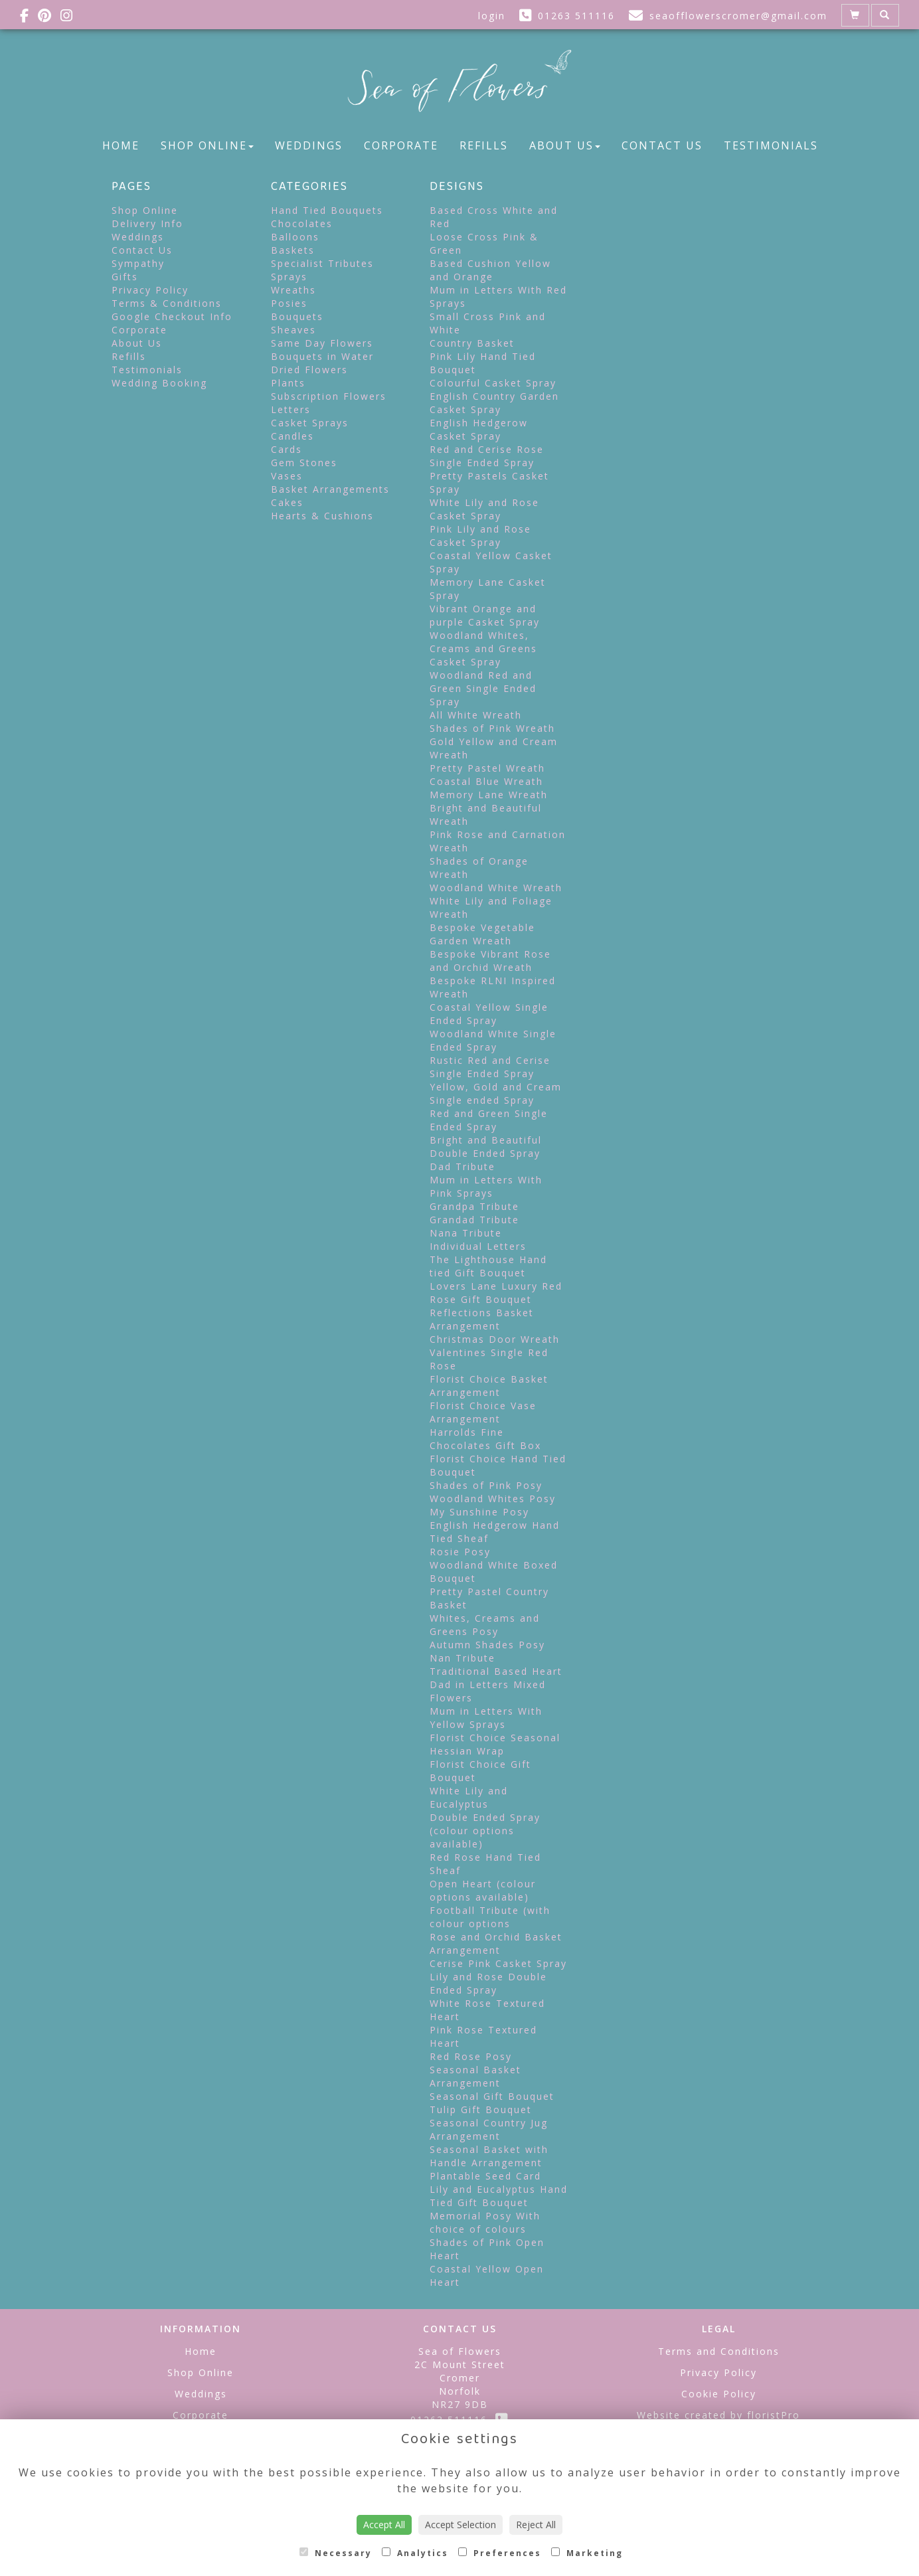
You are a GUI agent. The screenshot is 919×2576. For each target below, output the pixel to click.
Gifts (125, 276)
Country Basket (472, 343)
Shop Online (207, 145)
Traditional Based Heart (496, 1671)
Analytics (415, 2553)
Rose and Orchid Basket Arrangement (496, 1943)
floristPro (773, 2415)
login (491, 15)
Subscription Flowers (328, 396)
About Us (564, 145)
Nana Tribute (466, 1233)
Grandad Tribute (474, 1219)
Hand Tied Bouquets (327, 210)
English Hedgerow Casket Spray (479, 429)
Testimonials (771, 145)
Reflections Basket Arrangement (482, 1319)
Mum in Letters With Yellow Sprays (486, 1718)
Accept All (384, 2524)
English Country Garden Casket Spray (494, 403)
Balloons (295, 236)
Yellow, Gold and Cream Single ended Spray (496, 1093)
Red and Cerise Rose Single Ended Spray (487, 456)
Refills (484, 145)
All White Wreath (476, 715)
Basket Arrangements (330, 489)
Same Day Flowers (322, 343)
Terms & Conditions (167, 303)
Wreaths (293, 290)
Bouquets (297, 316)
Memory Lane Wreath (489, 794)
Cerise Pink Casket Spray (498, 1963)
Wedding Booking (159, 383)
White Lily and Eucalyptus (469, 1797)
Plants (288, 383)
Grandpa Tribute (474, 1206)
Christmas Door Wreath (495, 1339)
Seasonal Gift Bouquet (492, 2096)
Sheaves (293, 329)
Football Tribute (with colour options (490, 1917)
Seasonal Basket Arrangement (475, 2076)
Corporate (401, 145)
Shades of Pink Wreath (492, 728)
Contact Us (662, 145)
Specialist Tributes (322, 263)
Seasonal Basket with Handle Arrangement (489, 2156)
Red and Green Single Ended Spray (489, 1120)
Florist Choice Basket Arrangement (489, 1386)
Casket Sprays (310, 422)
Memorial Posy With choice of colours (485, 2222)
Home (120, 145)
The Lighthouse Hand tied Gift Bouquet (488, 1266)
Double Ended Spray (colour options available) (485, 1830)
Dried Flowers (309, 369)
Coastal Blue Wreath (486, 781)
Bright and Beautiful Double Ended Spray (486, 1146)
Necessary (335, 2553)
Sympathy (138, 263)
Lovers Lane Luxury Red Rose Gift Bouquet (496, 1293)
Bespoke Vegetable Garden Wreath (482, 934)
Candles (292, 436)
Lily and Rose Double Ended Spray (488, 1983)
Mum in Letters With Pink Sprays (486, 1186)
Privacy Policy (150, 290)
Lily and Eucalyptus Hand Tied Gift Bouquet (499, 2196)
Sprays (289, 276)
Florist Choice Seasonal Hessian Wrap (495, 1744)
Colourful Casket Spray (493, 383)
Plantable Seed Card (485, 2176)
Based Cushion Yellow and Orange (490, 270)
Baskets (293, 250)
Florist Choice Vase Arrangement (483, 1412)
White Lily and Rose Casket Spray (484, 509)
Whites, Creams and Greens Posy (485, 1625)
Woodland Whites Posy (493, 1498)
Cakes (287, 502)
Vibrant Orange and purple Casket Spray (485, 615)
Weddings (309, 145)
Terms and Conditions (719, 2351)
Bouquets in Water (322, 356)
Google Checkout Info (172, 316)
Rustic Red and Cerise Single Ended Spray (490, 1067)
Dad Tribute (462, 1166)
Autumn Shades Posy (487, 1644)
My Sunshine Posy (479, 1511)
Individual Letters (478, 1246)
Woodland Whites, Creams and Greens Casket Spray (483, 648)
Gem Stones (304, 462)
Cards (286, 449)
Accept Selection (460, 2524)
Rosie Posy (460, 1551)
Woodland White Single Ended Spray (493, 1040)
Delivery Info (147, 223)
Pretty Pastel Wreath (487, 768)
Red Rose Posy (471, 2056)
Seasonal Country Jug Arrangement (489, 2129)
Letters (291, 409)
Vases (287, 476)
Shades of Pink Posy (486, 1485)
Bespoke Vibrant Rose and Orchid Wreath (490, 961)
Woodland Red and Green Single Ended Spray (483, 688)
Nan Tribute (462, 1658)
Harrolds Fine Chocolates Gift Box (485, 1439)
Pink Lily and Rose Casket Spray (480, 536)
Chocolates (302, 223)
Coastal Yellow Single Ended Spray (489, 1014)
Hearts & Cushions (322, 515)
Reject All (536, 2524)
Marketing (587, 2553)
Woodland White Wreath (496, 887)
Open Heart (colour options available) (483, 1890)
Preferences (499, 2553)
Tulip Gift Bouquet (481, 2109)
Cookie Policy (718, 2393)
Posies (289, 303)
